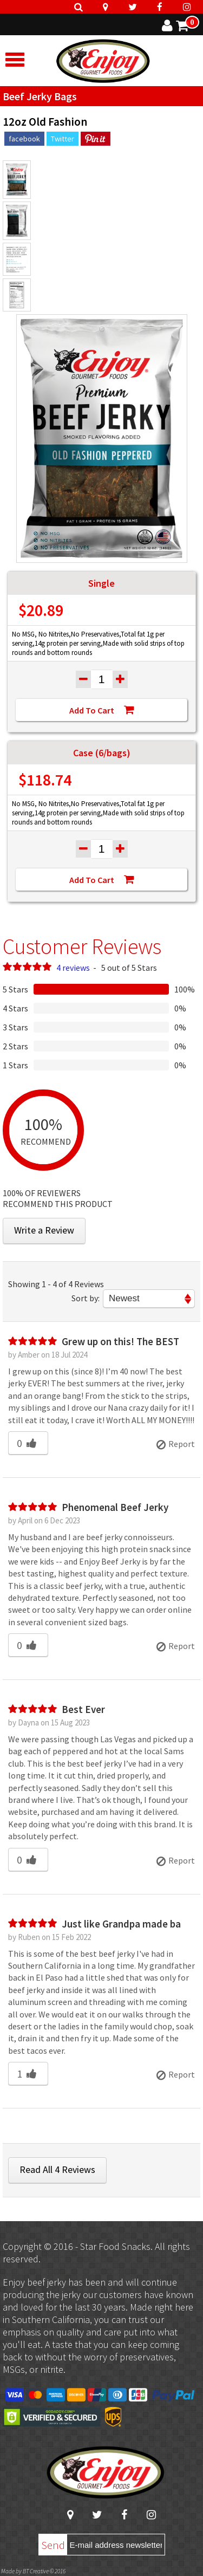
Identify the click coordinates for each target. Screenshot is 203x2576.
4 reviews (73, 967)
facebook (24, 139)
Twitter (62, 139)
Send (53, 2545)
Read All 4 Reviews (57, 2169)
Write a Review (44, 1230)
